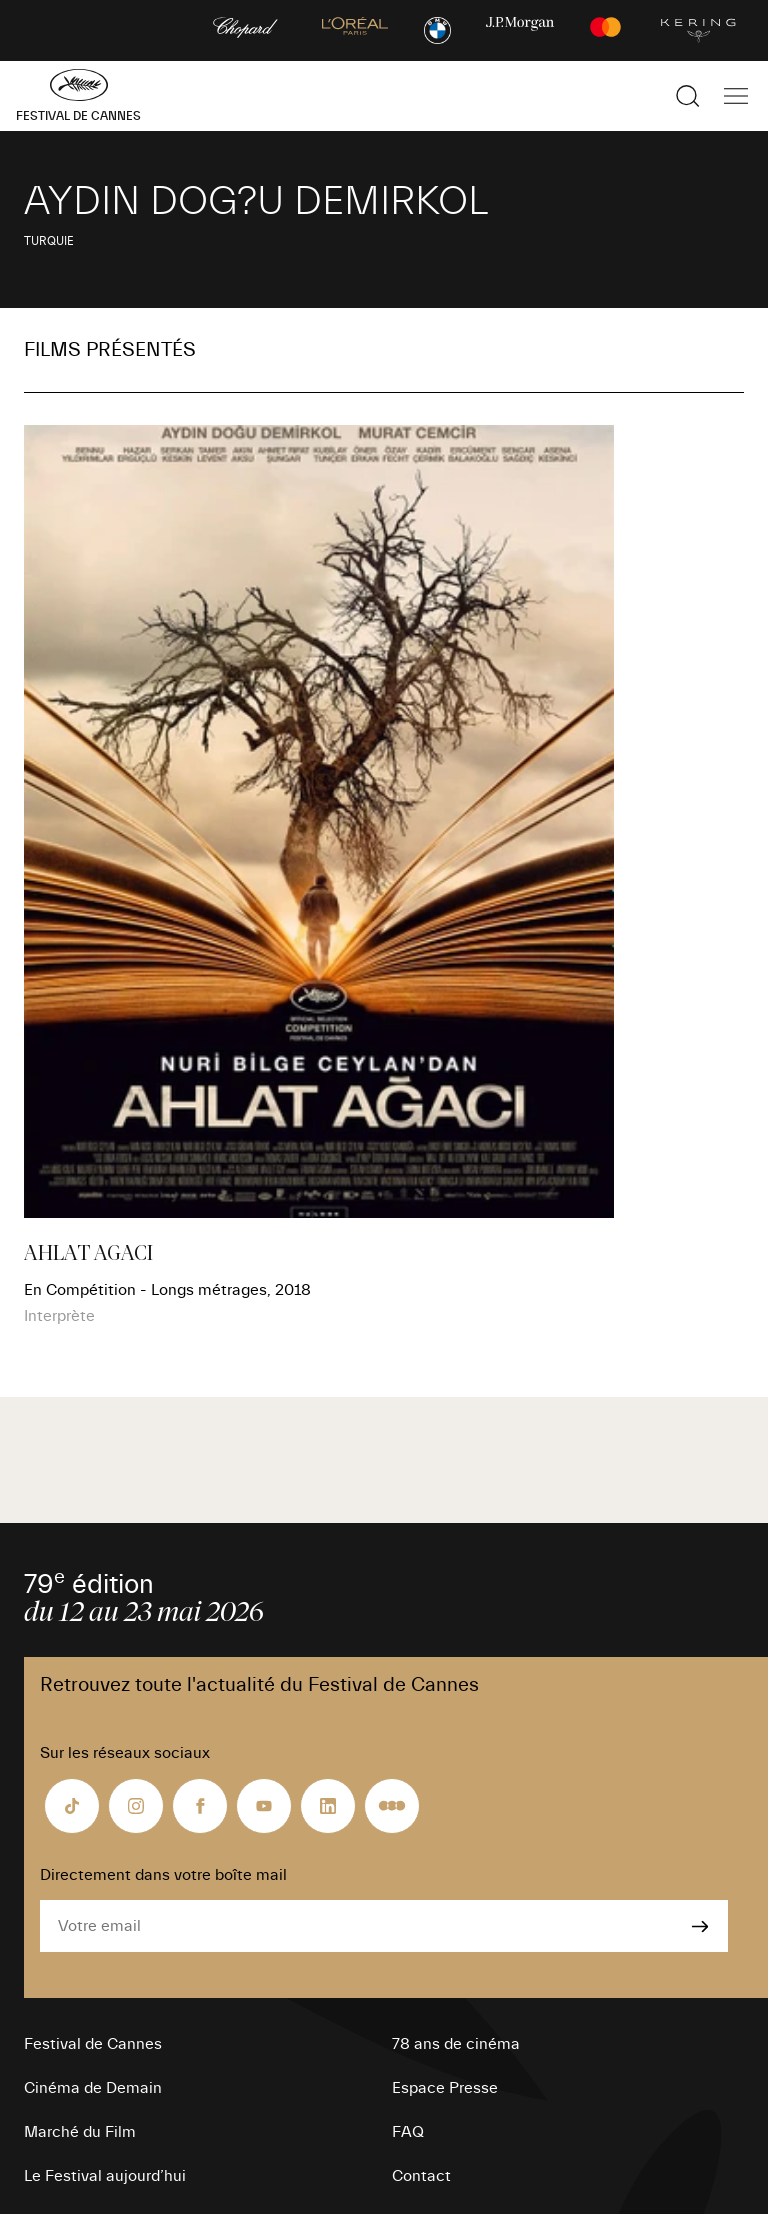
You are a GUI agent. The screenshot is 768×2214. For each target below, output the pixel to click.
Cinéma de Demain (93, 2088)
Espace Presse (445, 2088)
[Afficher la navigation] (736, 96)
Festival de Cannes (93, 2044)
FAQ (408, 2132)
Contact (421, 2176)
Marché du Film (80, 2132)
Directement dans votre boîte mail (163, 1875)
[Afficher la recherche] (688, 96)
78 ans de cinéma (456, 2044)
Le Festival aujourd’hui (105, 2176)
